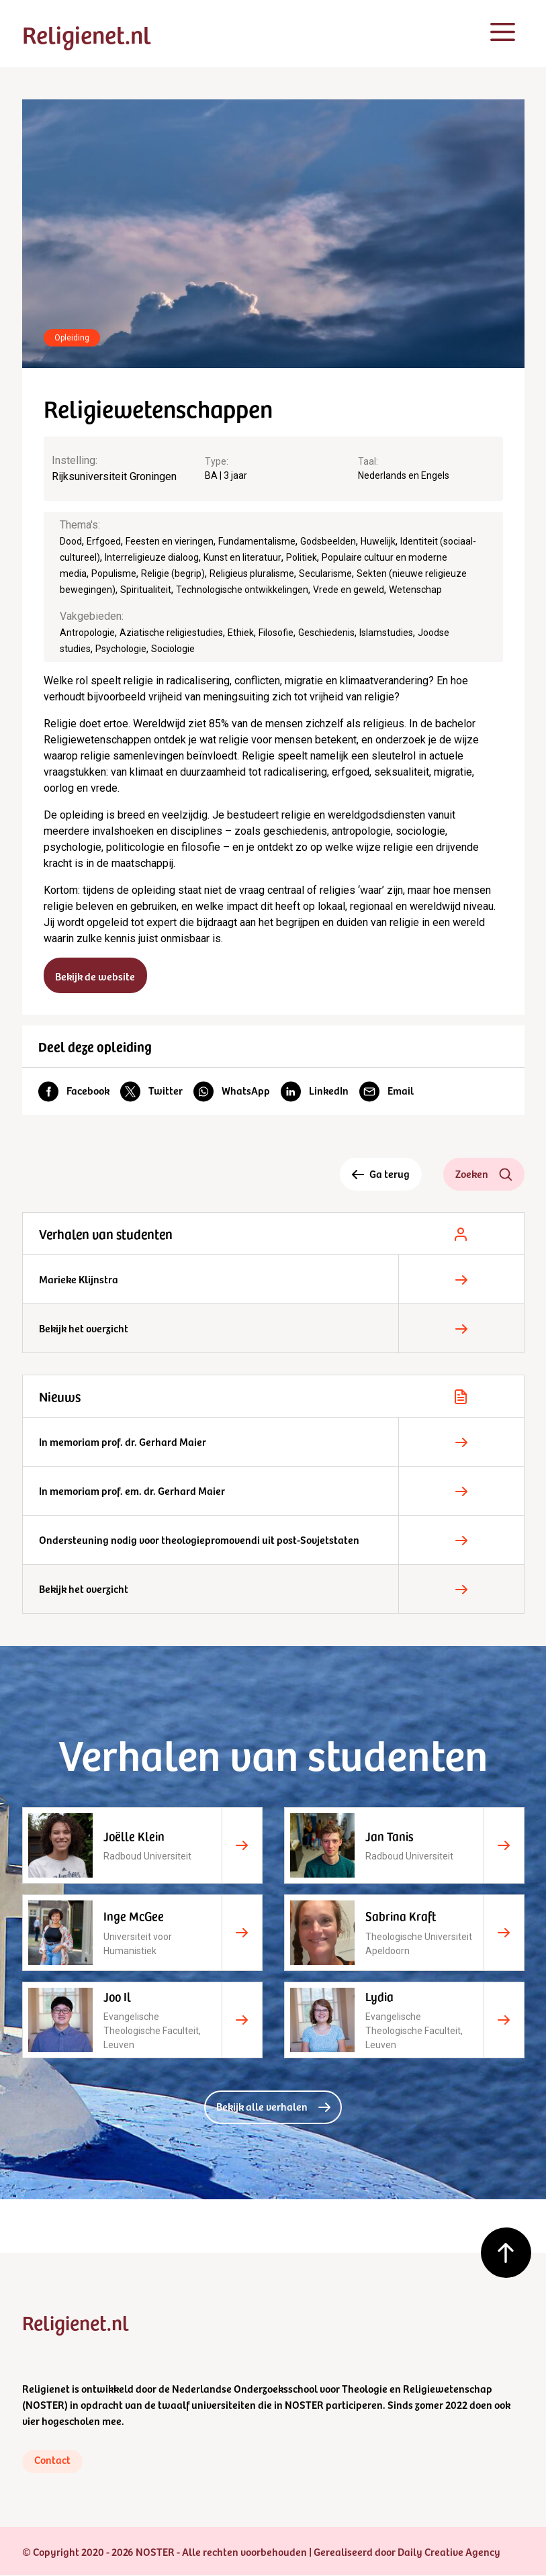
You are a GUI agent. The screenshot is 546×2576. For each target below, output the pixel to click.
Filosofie (276, 632)
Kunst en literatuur (242, 557)
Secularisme (325, 573)
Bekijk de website (96, 976)
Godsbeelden (328, 541)
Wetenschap (415, 589)
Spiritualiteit (145, 589)
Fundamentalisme (256, 541)
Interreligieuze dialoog (152, 557)
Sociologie (173, 648)
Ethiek (241, 632)
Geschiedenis (326, 632)
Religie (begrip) (173, 573)
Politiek (301, 557)
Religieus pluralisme (252, 573)
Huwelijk (378, 541)
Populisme (113, 573)
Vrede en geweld (348, 589)
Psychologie (120, 648)
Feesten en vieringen (170, 541)
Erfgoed (104, 541)
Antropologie (87, 632)
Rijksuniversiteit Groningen (114, 476)
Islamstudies (386, 632)
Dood (71, 541)
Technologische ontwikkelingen (242, 589)
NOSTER (45, 2405)
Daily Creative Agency (449, 2552)
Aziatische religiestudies (171, 632)
